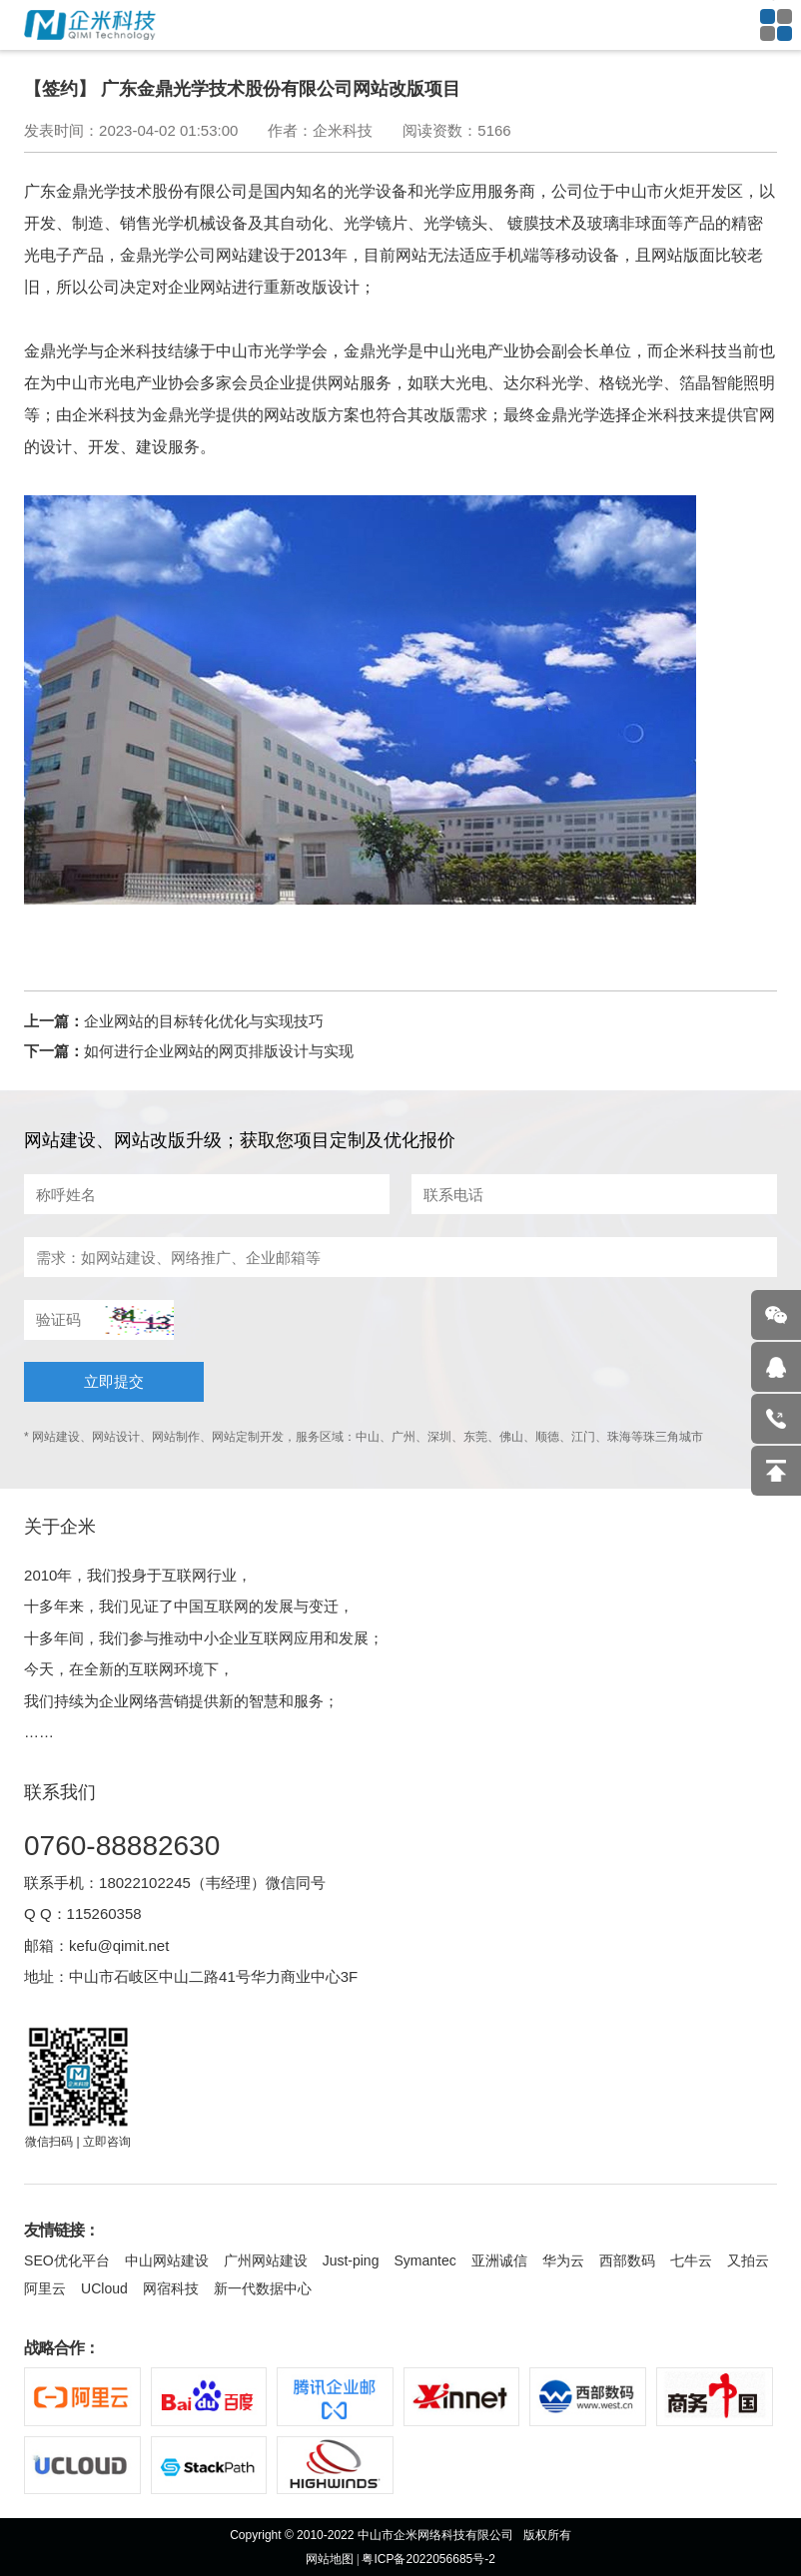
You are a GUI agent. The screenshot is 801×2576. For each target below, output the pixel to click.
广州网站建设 (266, 2260)
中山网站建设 (167, 2260)
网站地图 (330, 2559)
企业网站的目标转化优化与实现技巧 (204, 1020)
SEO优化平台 (67, 2260)
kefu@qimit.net (119, 1945)
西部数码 (627, 2260)
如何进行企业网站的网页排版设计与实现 (219, 1050)
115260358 (104, 1913)
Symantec (424, 2260)
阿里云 (45, 2288)
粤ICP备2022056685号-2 (428, 2559)
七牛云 (691, 2260)
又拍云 (748, 2260)
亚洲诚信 (499, 2260)
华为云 (563, 2260)
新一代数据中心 (263, 2288)
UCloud (104, 2288)
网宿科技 (171, 2288)
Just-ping (351, 2260)
